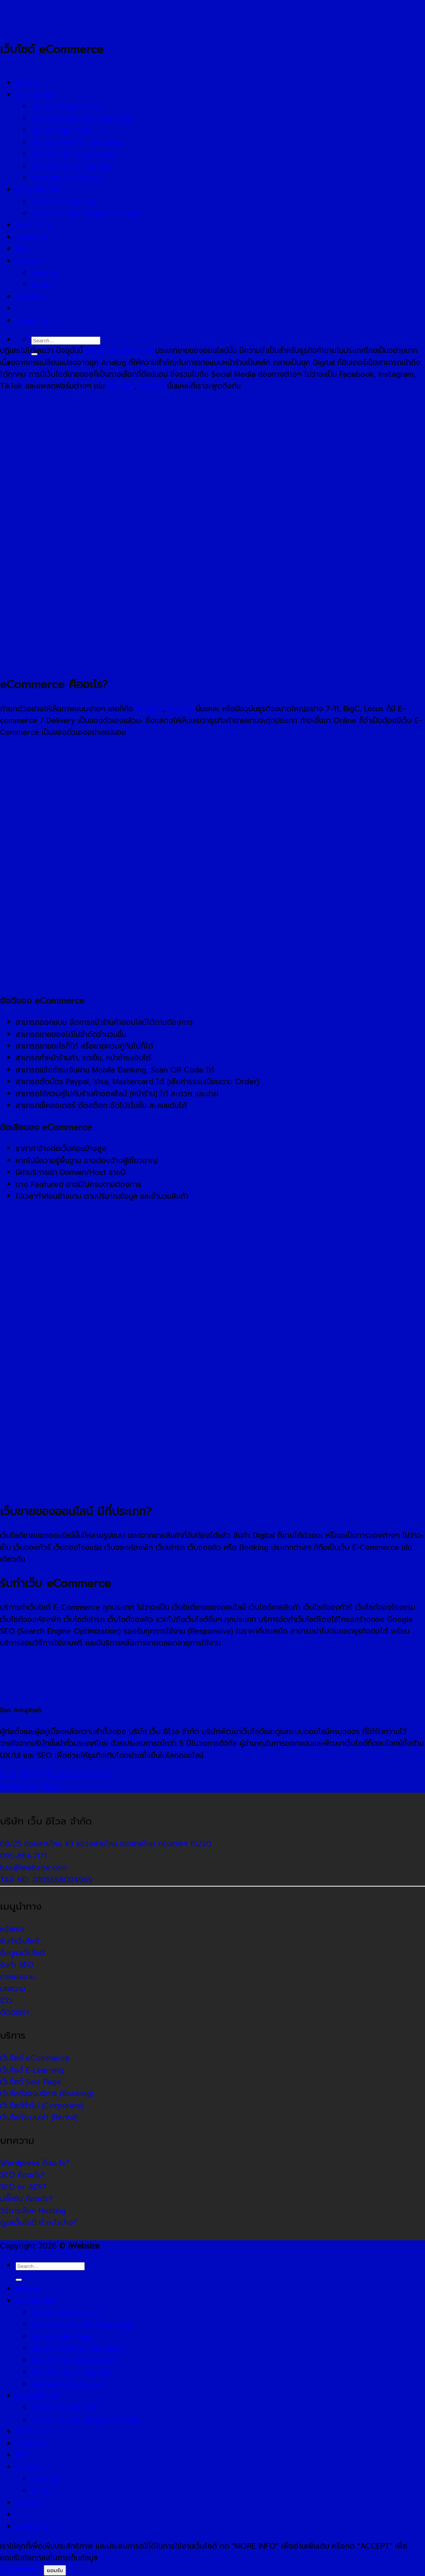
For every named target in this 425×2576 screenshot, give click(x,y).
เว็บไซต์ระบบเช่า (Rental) (70, 2372)
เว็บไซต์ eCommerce (117, 350)
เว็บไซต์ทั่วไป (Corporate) (73, 2360)
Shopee (121, 386)
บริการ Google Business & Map (85, 2420)
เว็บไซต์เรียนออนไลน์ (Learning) (81, 2325)
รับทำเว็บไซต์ (35, 2301)
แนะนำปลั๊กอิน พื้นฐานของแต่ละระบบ (55, 1774)
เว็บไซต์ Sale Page (30, 1786)
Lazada (151, 386)
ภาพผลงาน (33, 2443)
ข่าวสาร (43, 2491)
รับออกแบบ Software (66, 2384)
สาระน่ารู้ (44, 2479)
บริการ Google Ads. (64, 2407)
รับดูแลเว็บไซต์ (38, 2396)
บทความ (28, 2467)
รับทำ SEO (32, 2431)
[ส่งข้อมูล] (19, 2280)
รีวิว (22, 2455)
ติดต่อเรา (30, 2503)
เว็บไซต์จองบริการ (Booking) (78, 2348)
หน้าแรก (28, 2289)
